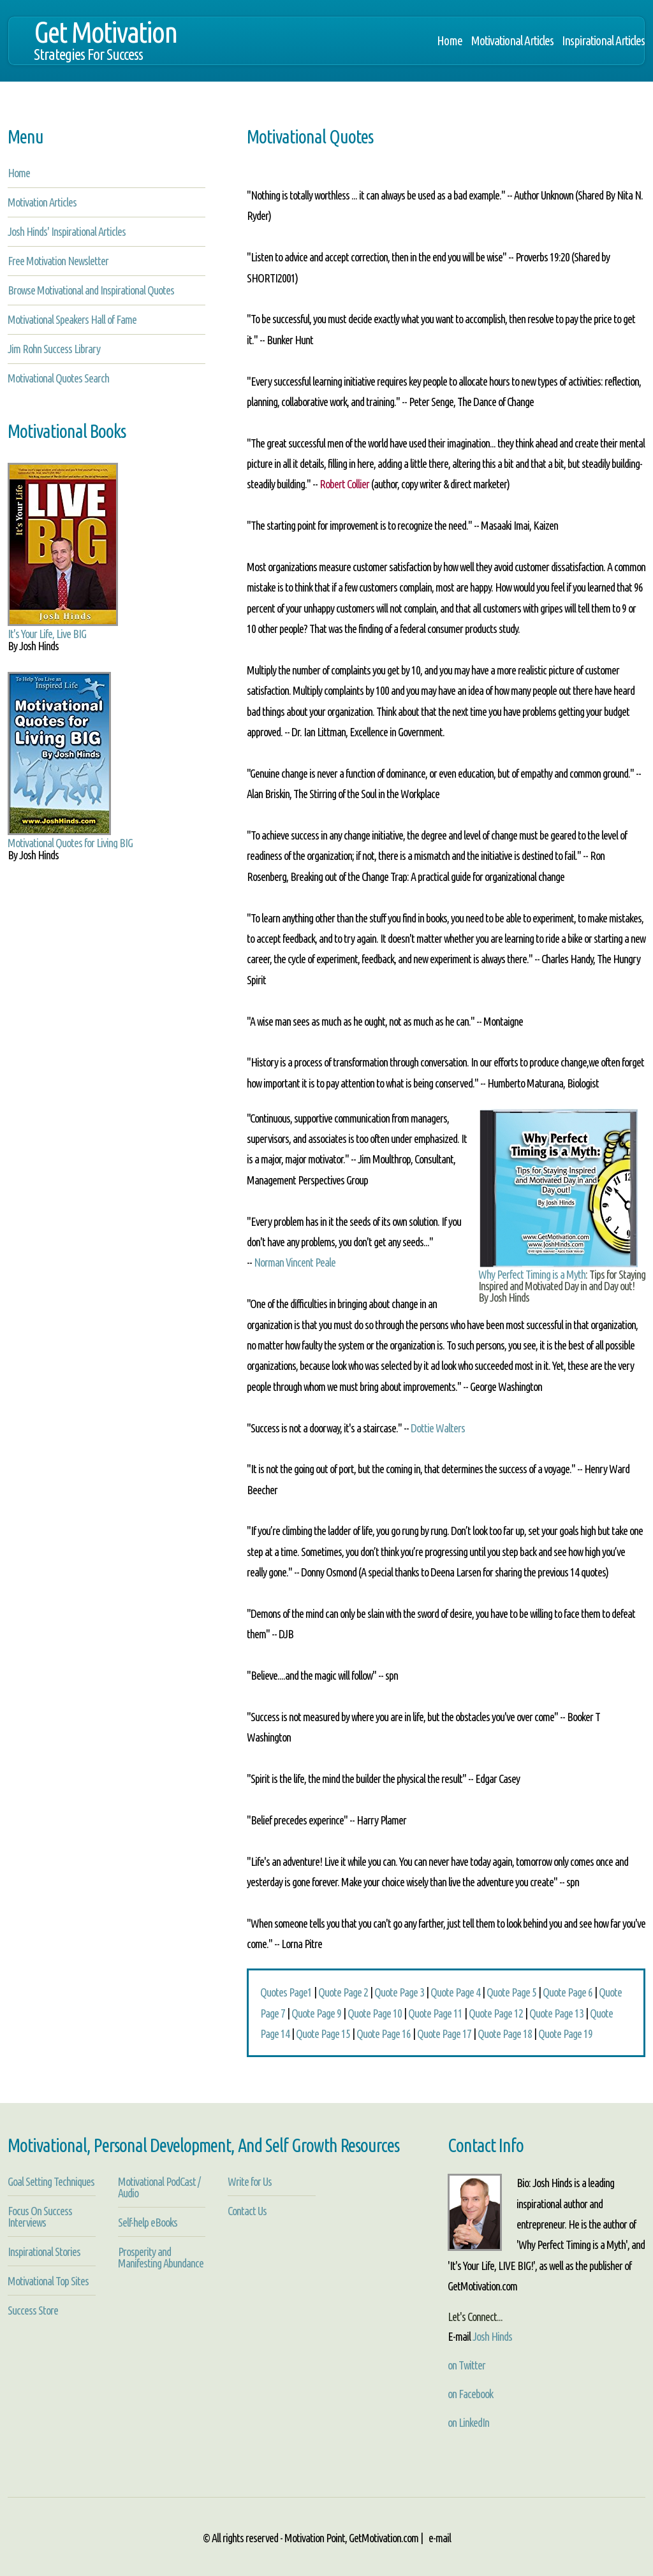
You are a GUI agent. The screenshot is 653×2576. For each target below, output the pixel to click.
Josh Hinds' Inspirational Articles (67, 231)
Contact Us (247, 2210)
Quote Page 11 (435, 2013)
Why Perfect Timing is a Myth (531, 1274)
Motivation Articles (42, 202)
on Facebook (470, 2393)
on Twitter (466, 2365)
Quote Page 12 (496, 2013)
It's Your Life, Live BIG (47, 633)
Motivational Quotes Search (58, 378)
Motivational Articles (512, 41)
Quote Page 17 (444, 2033)
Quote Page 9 (316, 2013)
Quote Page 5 (511, 1992)
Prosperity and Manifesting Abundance (160, 2257)
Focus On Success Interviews (40, 2216)
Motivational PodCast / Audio (159, 2187)
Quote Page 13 (556, 2013)
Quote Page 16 (383, 2033)
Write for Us (250, 2181)
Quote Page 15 (323, 2033)
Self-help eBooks (147, 2222)
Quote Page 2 (343, 1992)
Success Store (33, 2310)
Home (449, 41)
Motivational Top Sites (48, 2280)
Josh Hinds (492, 2336)
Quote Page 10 (375, 2013)
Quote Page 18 (505, 2033)
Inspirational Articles (603, 41)
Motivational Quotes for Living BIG (70, 842)
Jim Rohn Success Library (54, 348)
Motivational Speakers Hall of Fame (72, 319)
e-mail (440, 2537)
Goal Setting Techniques (51, 2181)
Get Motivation (105, 47)
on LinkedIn (468, 2422)
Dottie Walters (438, 1428)
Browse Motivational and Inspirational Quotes (91, 290)
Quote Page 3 (399, 1992)
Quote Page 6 (567, 1992)
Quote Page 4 (455, 1992)
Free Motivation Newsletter (58, 260)
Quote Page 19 (565, 2033)
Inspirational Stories (44, 2251)
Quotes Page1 (286, 1992)
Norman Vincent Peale (294, 1262)
